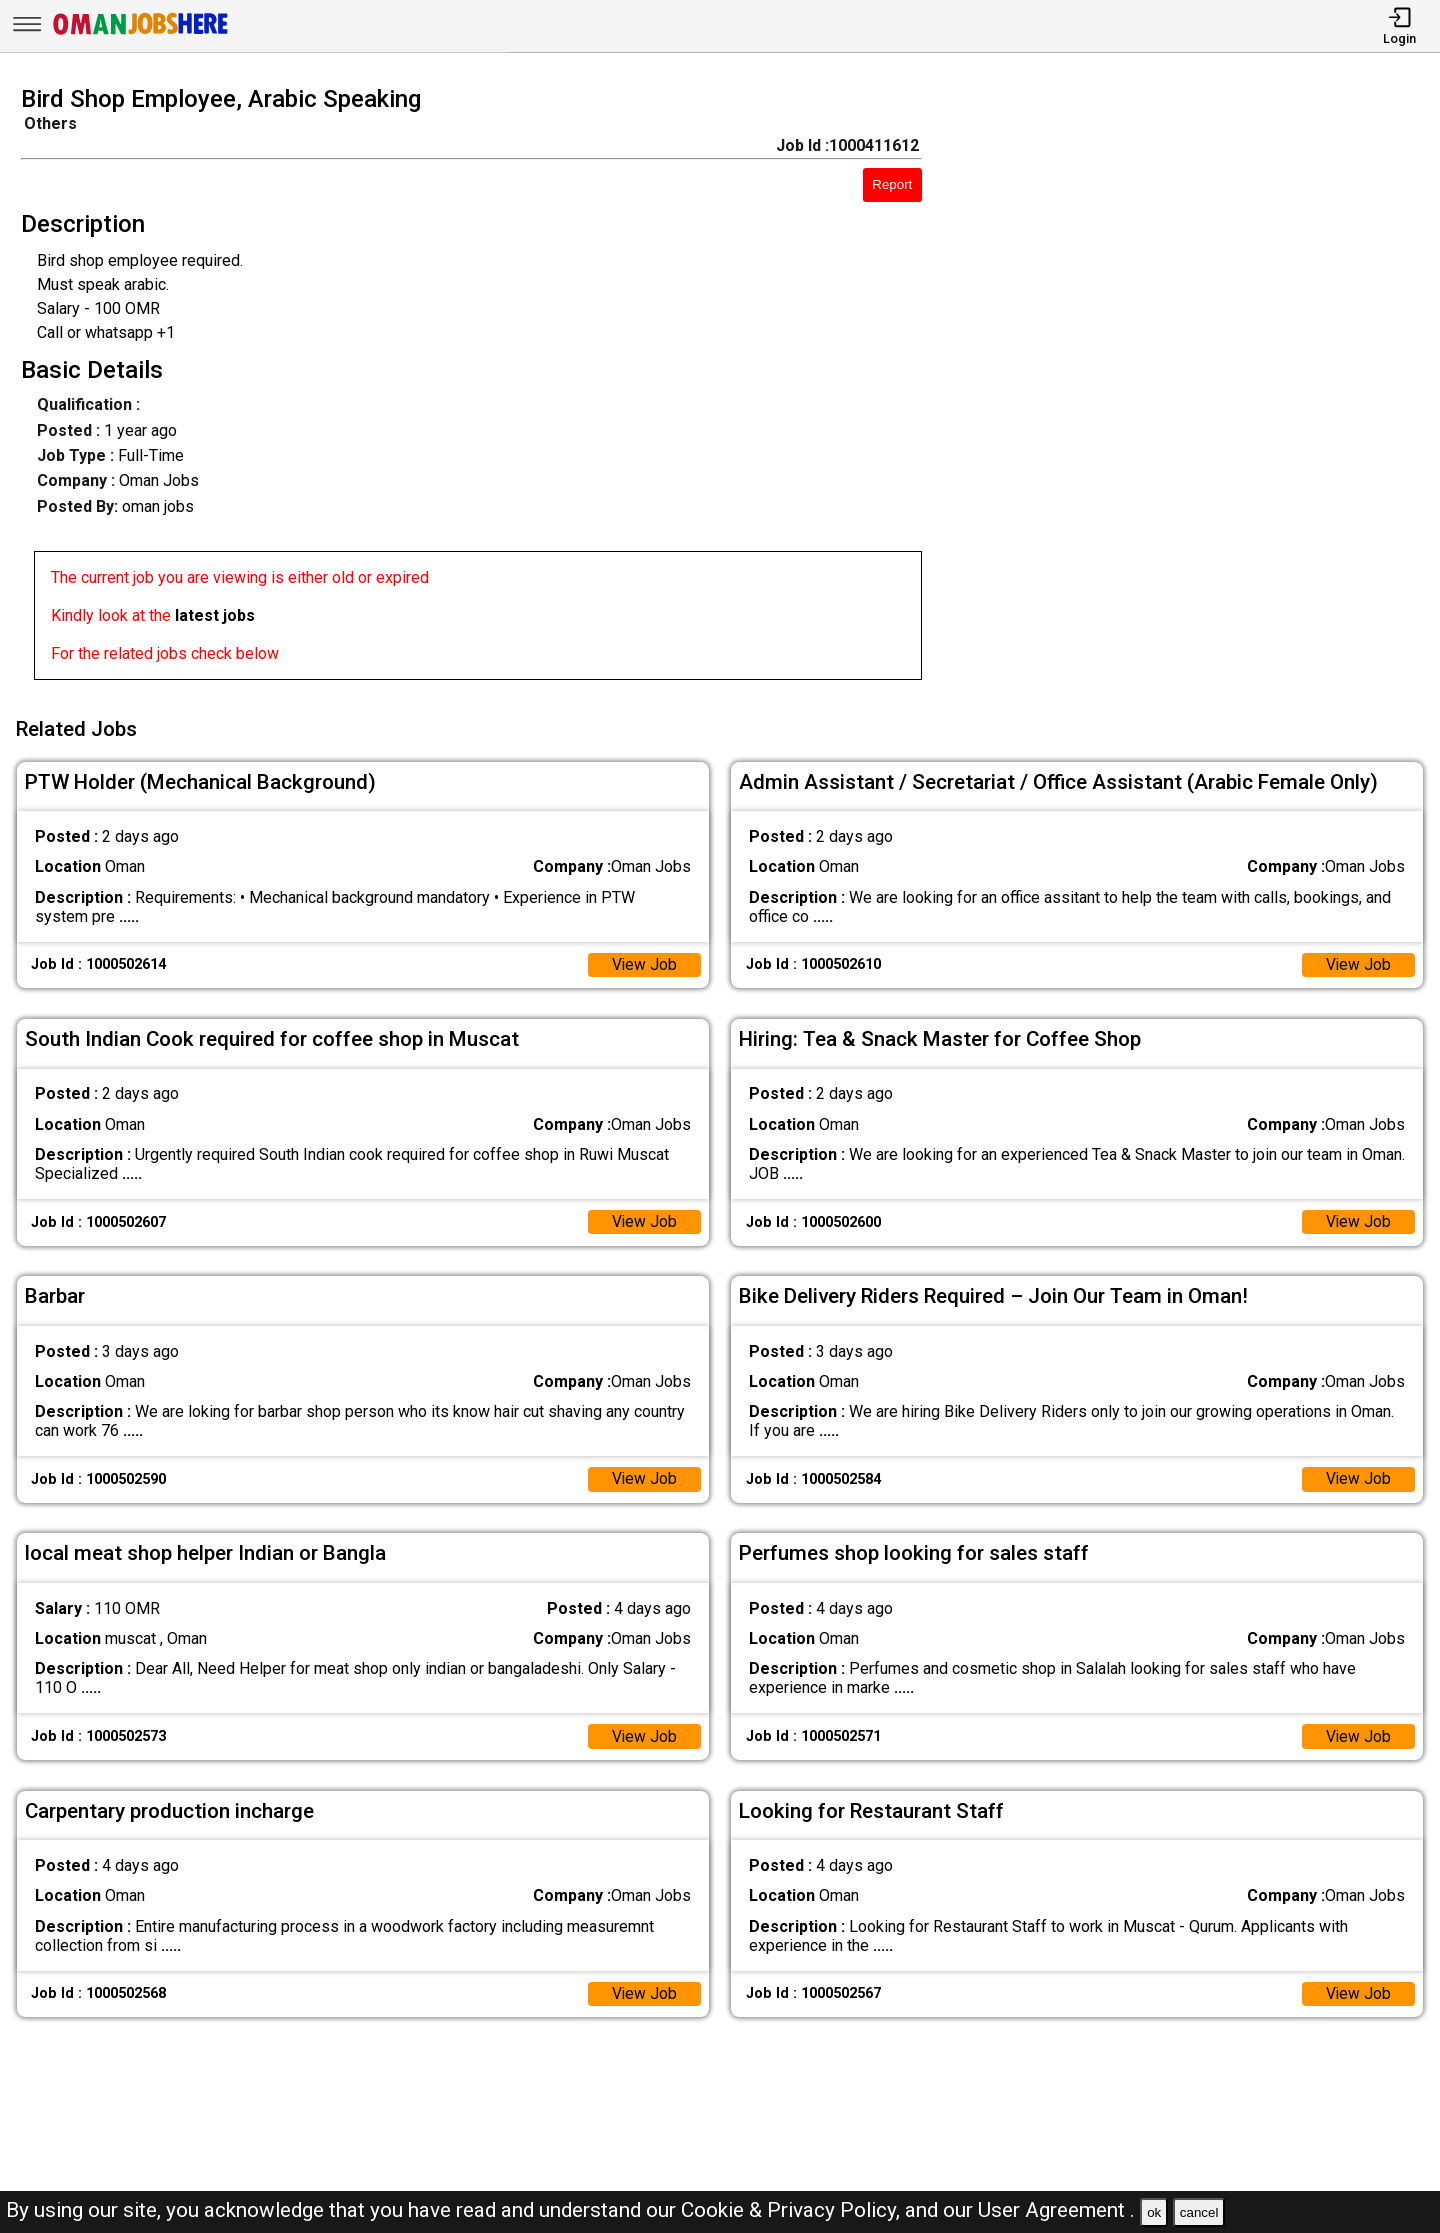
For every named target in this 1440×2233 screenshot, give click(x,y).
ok (1154, 2212)
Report (892, 184)
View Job (644, 961)
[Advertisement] (1199, 389)
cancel (1199, 2212)
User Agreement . (1056, 2210)
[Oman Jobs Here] (141, 34)
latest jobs (215, 615)
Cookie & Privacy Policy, (793, 2210)
